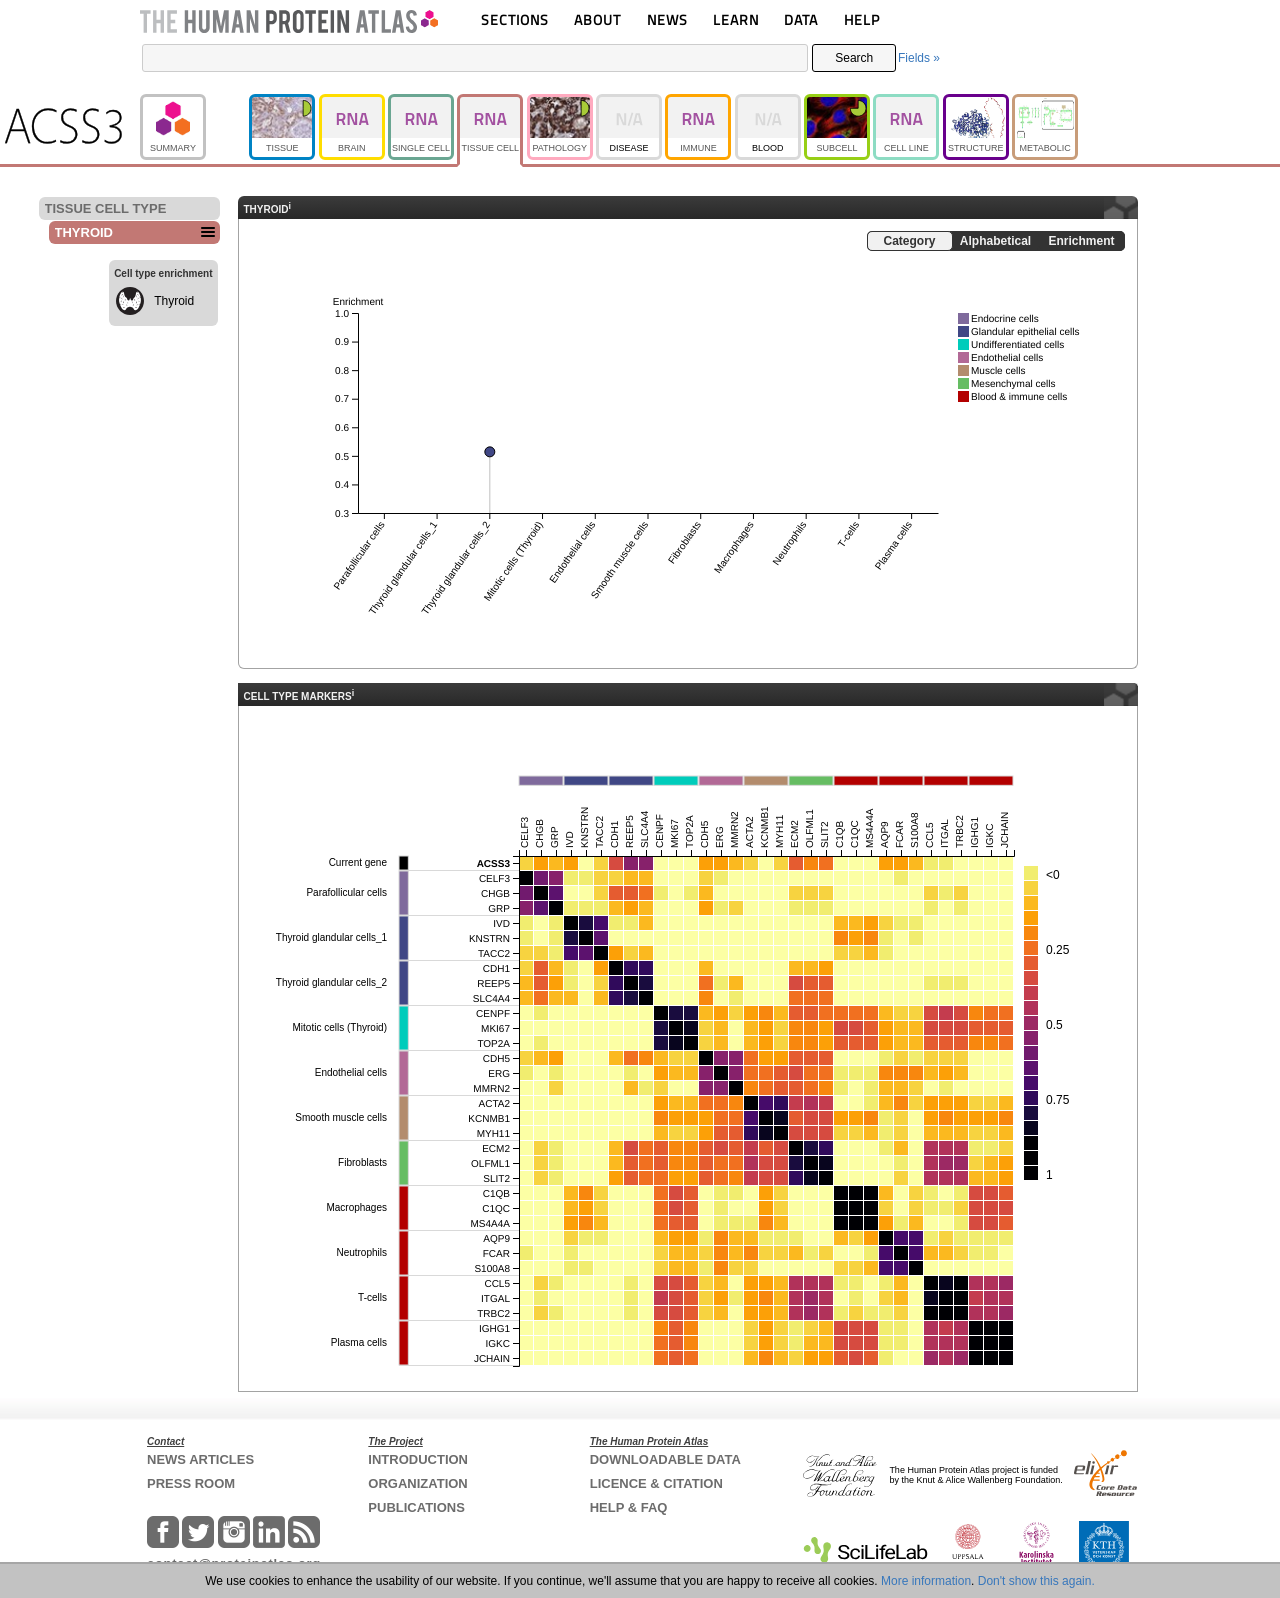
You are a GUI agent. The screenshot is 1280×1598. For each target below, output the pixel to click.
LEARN (736, 19)
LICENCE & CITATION (656, 1483)
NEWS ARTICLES (200, 1459)
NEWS (667, 19)
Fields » (919, 58)
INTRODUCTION (418, 1459)
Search (854, 58)
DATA (801, 19)
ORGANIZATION (417, 1483)
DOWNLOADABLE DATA (665, 1459)
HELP (862, 19)
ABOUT (597, 19)
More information (926, 1581)
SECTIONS (515, 19)
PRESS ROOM (191, 1483)
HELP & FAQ (629, 1507)
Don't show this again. (1036, 1581)
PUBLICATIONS (416, 1507)
